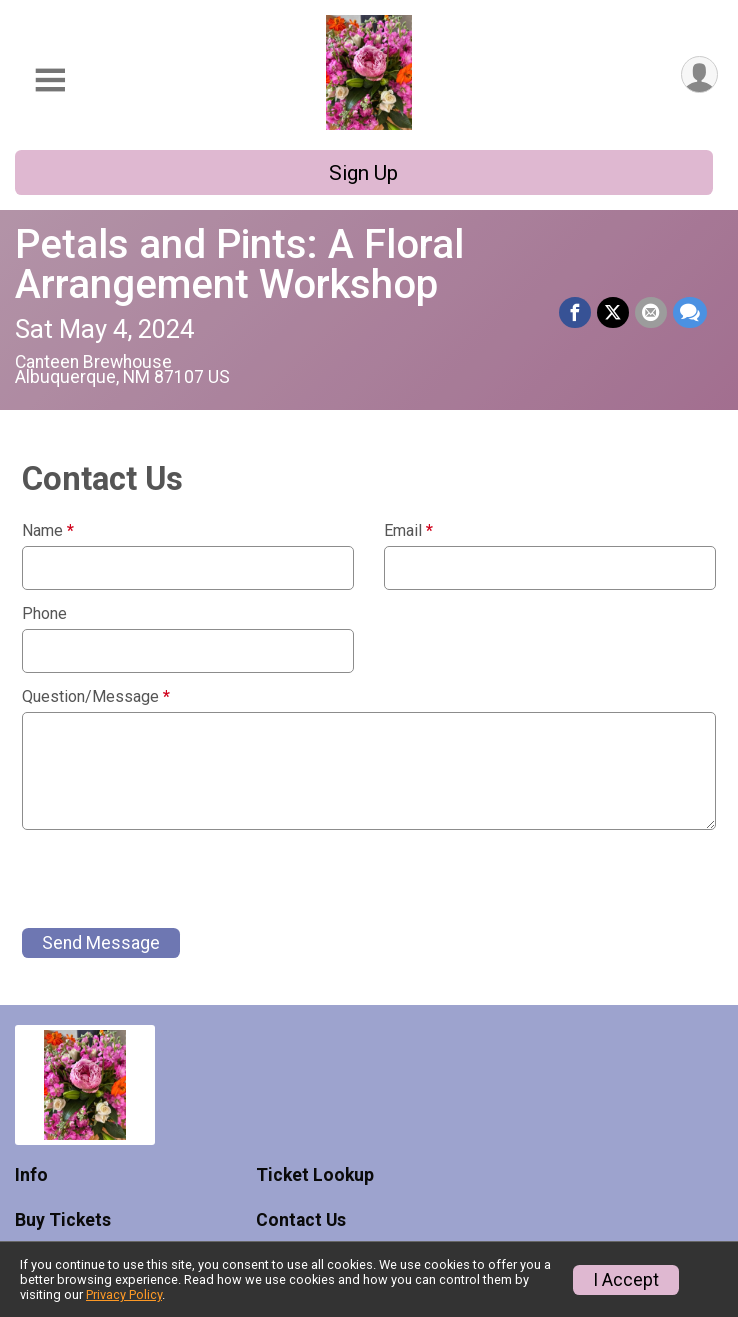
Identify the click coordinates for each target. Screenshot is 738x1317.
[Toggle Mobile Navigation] (50, 80)
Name (48, 531)
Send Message (101, 943)
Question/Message (96, 697)
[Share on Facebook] (575, 313)
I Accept (626, 1280)
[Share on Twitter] (613, 313)
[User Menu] (699, 74)
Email (408, 531)
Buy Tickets (63, 1220)
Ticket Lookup (315, 1175)
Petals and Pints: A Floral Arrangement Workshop (239, 264)
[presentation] (174, 879)
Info (31, 1175)
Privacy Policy (124, 1294)
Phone (44, 614)
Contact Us (301, 1220)
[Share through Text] (690, 313)
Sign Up (363, 173)
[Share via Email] (651, 313)
